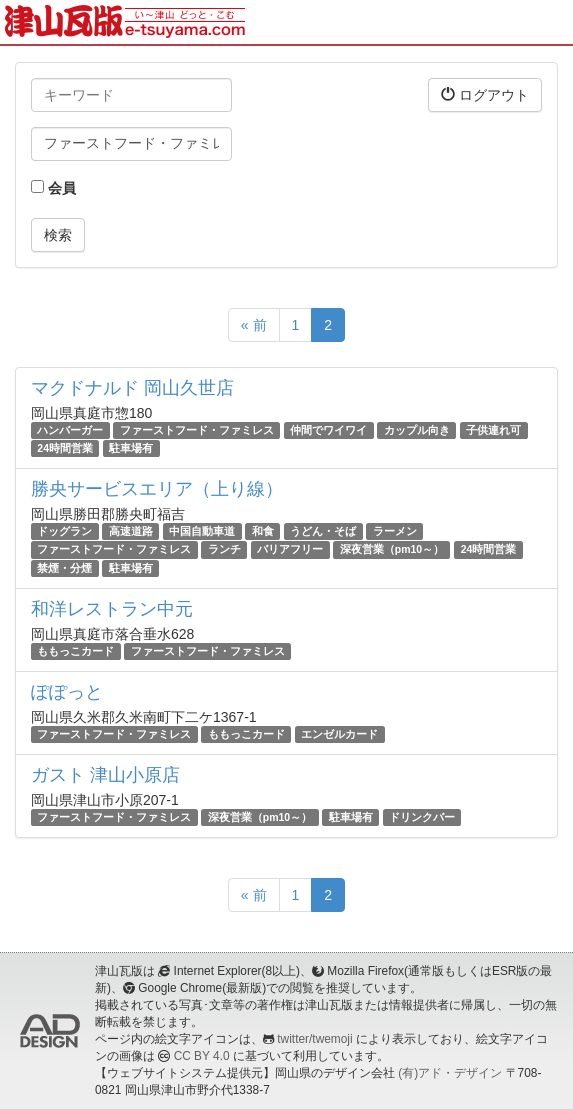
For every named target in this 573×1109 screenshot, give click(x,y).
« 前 (254, 325)
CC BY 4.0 (202, 1056)
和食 (263, 531)
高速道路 (131, 531)
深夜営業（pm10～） (392, 550)
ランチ (224, 550)
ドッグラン (64, 531)
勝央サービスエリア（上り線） (157, 489)
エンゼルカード (339, 734)
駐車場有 (131, 448)
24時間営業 (65, 448)
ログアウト (485, 94)
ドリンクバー (422, 817)
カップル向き (417, 430)
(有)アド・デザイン (450, 1073)
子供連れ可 (493, 430)
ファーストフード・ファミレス (197, 430)
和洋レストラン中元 (112, 609)
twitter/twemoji (314, 1039)
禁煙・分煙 (64, 568)
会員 (53, 188)
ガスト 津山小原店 (105, 775)
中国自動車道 (202, 531)
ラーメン (395, 531)
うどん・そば (323, 531)
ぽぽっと (67, 692)
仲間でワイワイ (328, 430)
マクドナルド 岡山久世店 (132, 388)
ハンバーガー (70, 430)
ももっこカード (75, 651)
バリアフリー (290, 550)
